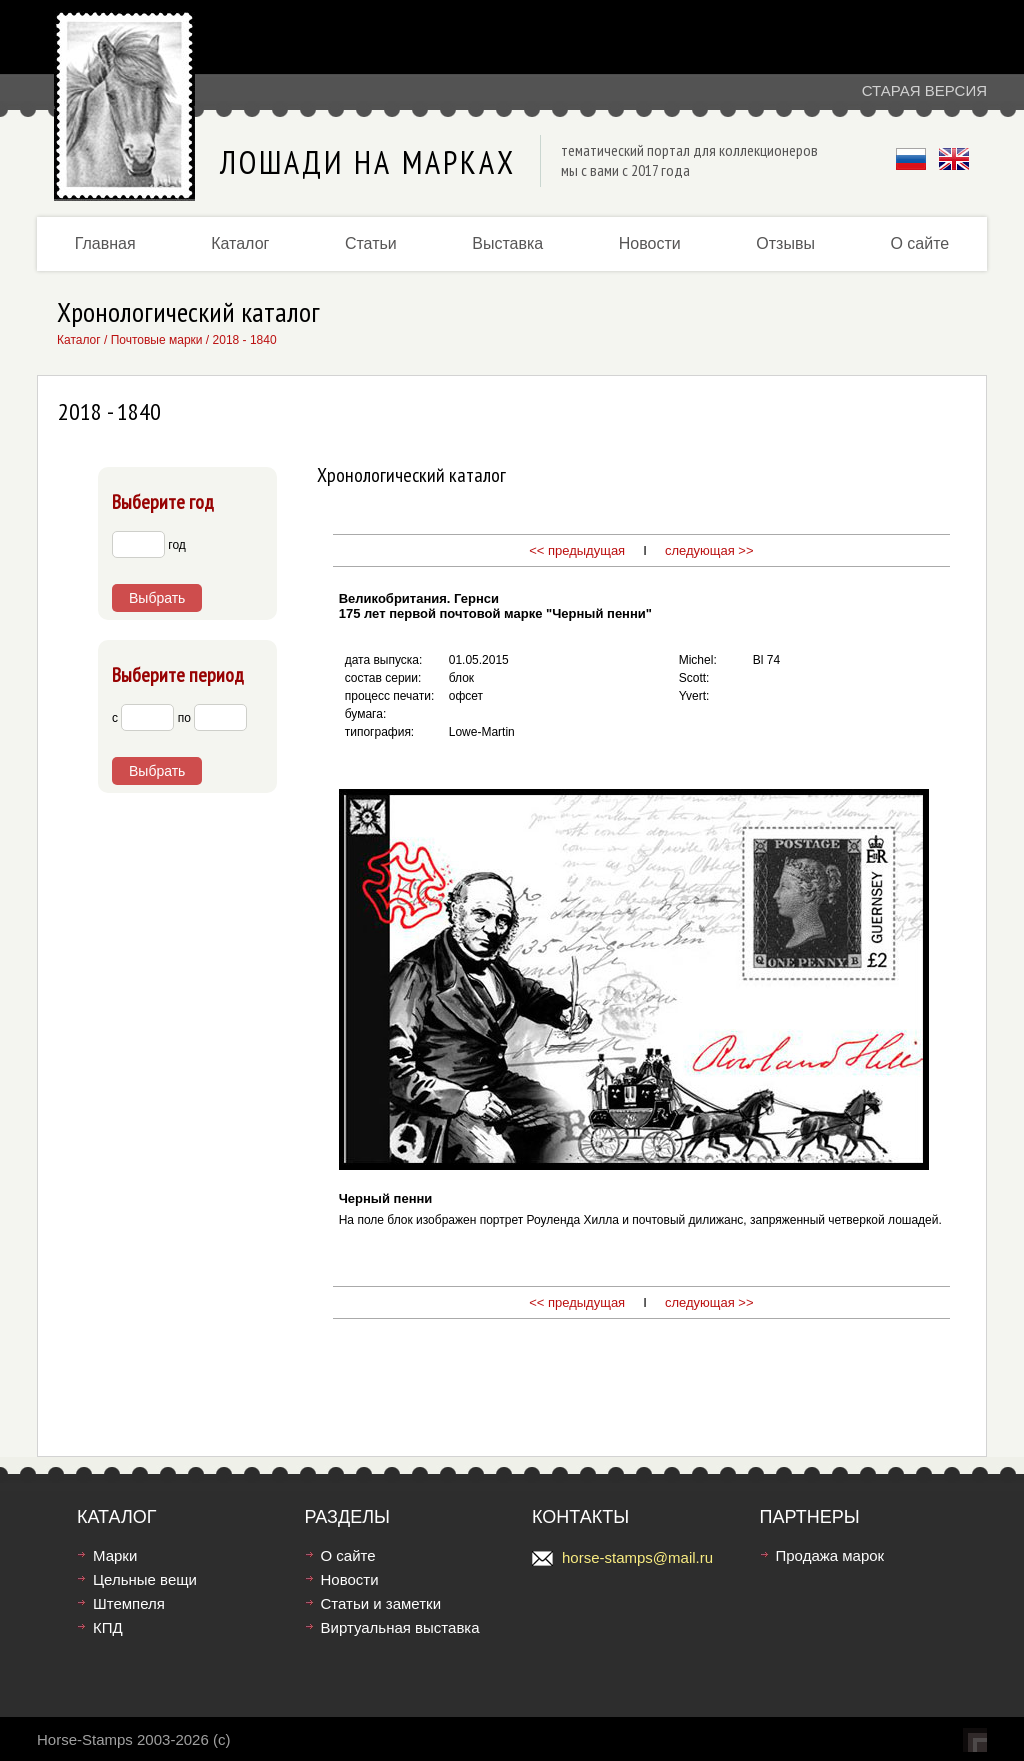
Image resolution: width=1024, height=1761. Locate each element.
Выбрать (157, 598)
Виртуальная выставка (400, 1627)
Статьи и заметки (381, 1603)
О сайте (919, 243)
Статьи (371, 243)
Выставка (507, 243)
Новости (650, 243)
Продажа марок (830, 1555)
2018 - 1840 (245, 340)
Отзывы (785, 243)
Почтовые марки (157, 340)
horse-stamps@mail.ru (637, 1557)
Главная (105, 243)
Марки (115, 1555)
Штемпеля (129, 1603)
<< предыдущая (577, 550)
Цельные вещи (145, 1579)
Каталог (240, 243)
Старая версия (924, 90)
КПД (108, 1627)
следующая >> (707, 550)
